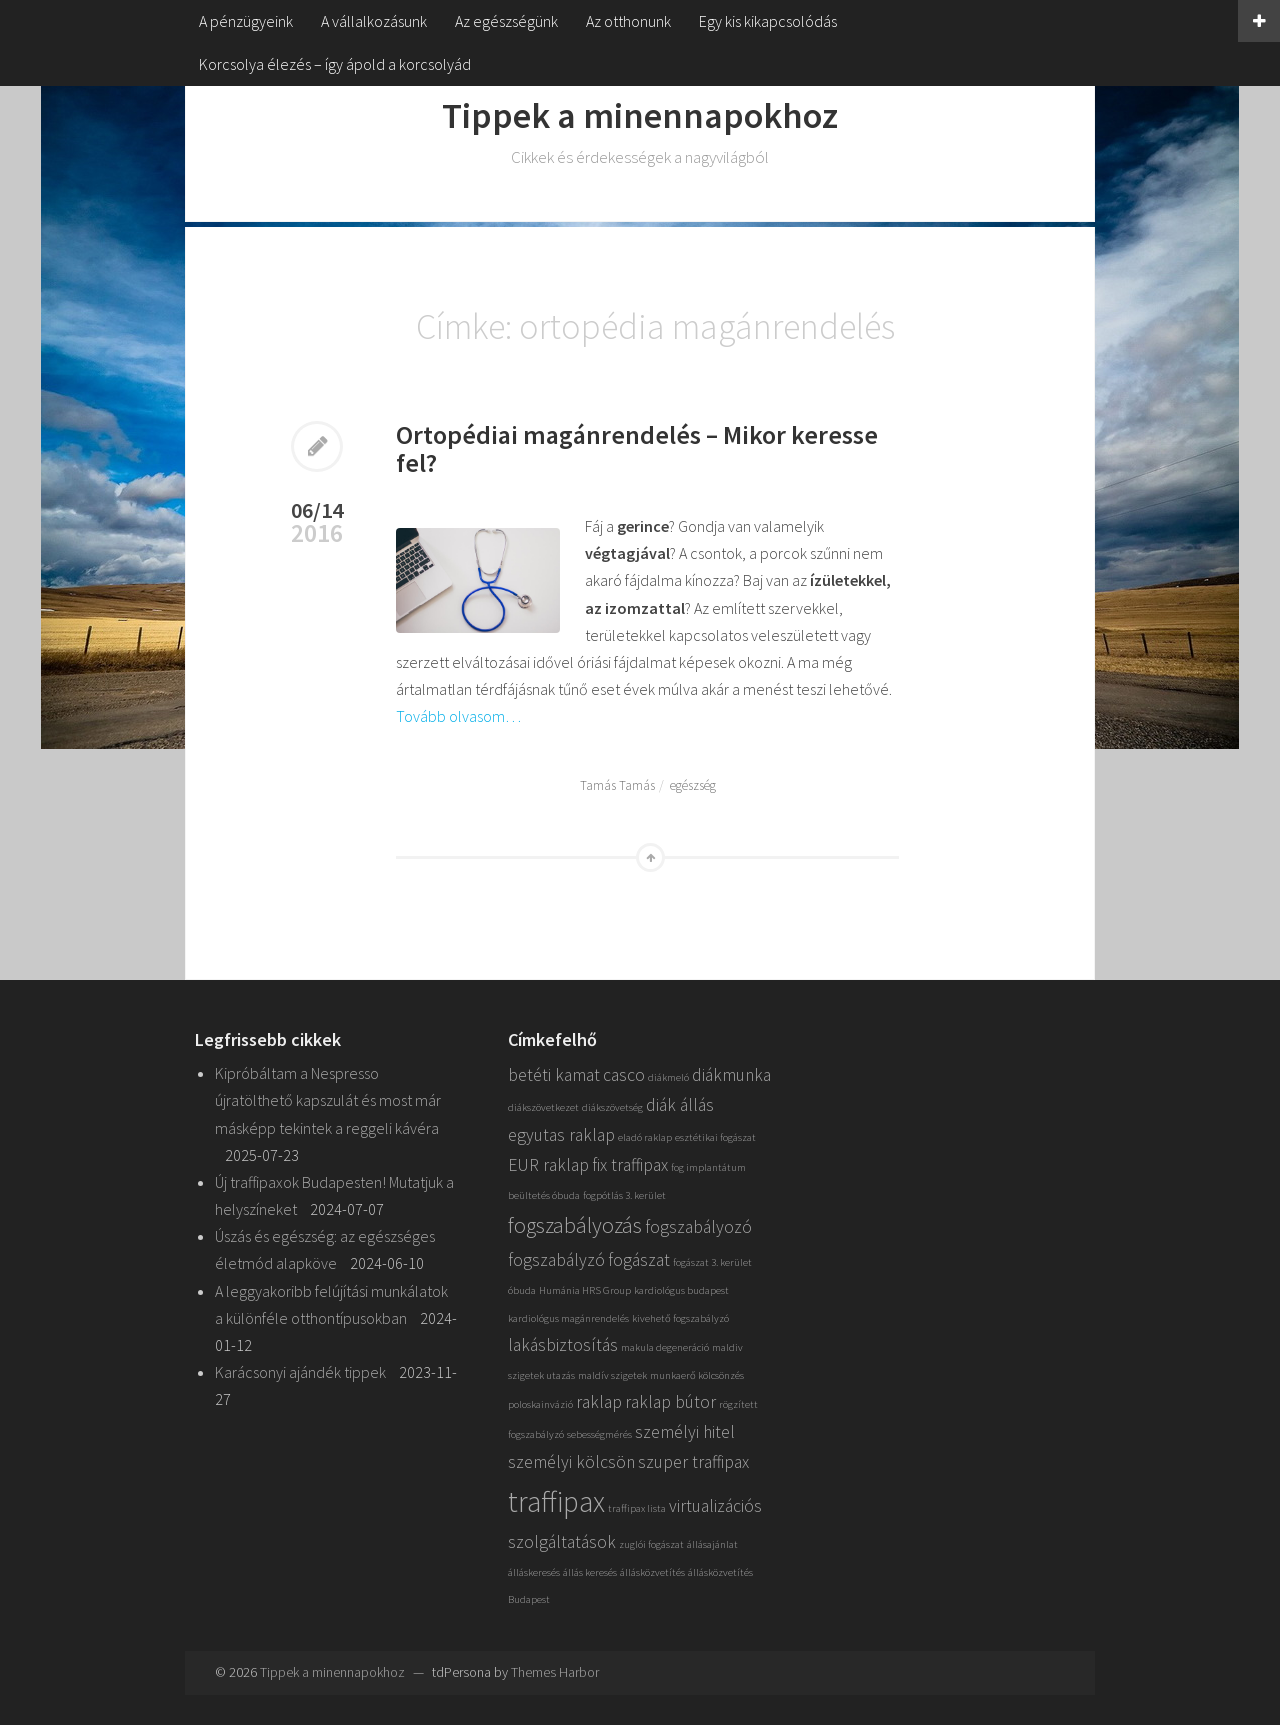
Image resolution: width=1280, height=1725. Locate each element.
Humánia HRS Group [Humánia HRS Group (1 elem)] (585, 1290)
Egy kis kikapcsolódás (768, 21)
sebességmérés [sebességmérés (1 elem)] (599, 1434)
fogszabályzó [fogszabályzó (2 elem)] (556, 1260)
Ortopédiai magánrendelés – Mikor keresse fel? (637, 449)
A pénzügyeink (246, 21)
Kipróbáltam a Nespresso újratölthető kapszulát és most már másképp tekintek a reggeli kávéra (328, 1100)
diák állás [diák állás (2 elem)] (680, 1105)
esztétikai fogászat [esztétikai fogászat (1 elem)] (715, 1137)
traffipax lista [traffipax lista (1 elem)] (637, 1508)
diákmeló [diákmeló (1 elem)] (668, 1077)
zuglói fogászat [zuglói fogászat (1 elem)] (651, 1544)
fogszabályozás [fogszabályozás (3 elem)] (575, 1225)
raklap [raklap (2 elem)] (599, 1402)
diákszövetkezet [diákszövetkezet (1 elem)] (543, 1107)
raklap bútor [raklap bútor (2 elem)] (670, 1402)
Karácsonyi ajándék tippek (300, 1372)
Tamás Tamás (617, 785)
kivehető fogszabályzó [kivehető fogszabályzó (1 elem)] (680, 1318)
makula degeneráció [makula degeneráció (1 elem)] (665, 1347)
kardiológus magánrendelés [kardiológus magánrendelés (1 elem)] (568, 1318)
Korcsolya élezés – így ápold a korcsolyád (335, 64)
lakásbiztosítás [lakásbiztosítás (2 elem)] (563, 1345)
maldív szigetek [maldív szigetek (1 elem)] (612, 1375)
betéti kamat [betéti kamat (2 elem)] (554, 1075)
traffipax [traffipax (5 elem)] (556, 1501)
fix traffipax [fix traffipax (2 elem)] (630, 1165)
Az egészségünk (506, 21)
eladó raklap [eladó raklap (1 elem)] (645, 1137)
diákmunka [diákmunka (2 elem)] (731, 1075)
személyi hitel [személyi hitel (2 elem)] (685, 1432)
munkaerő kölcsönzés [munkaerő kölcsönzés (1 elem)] (697, 1375)
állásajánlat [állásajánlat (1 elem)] (712, 1544)
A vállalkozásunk (374, 21)
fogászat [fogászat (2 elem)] (639, 1260)
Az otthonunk (628, 21)
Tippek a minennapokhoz (640, 115)
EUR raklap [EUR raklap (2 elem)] (548, 1165)
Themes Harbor (555, 1672)
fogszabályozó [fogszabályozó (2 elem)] (698, 1227)
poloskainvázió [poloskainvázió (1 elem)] (540, 1404)
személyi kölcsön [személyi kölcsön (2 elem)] (571, 1462)
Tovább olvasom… (458, 716)
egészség (693, 785)
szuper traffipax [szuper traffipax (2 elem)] (693, 1462)
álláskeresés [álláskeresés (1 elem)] (534, 1572)
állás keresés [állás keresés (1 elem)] (590, 1572)
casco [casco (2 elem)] (624, 1075)
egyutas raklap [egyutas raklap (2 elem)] (561, 1135)
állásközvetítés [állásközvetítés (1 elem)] (652, 1572)
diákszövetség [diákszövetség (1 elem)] (612, 1107)
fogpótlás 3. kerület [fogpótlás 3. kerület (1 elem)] (624, 1195)
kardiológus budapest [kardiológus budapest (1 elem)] (681, 1290)
